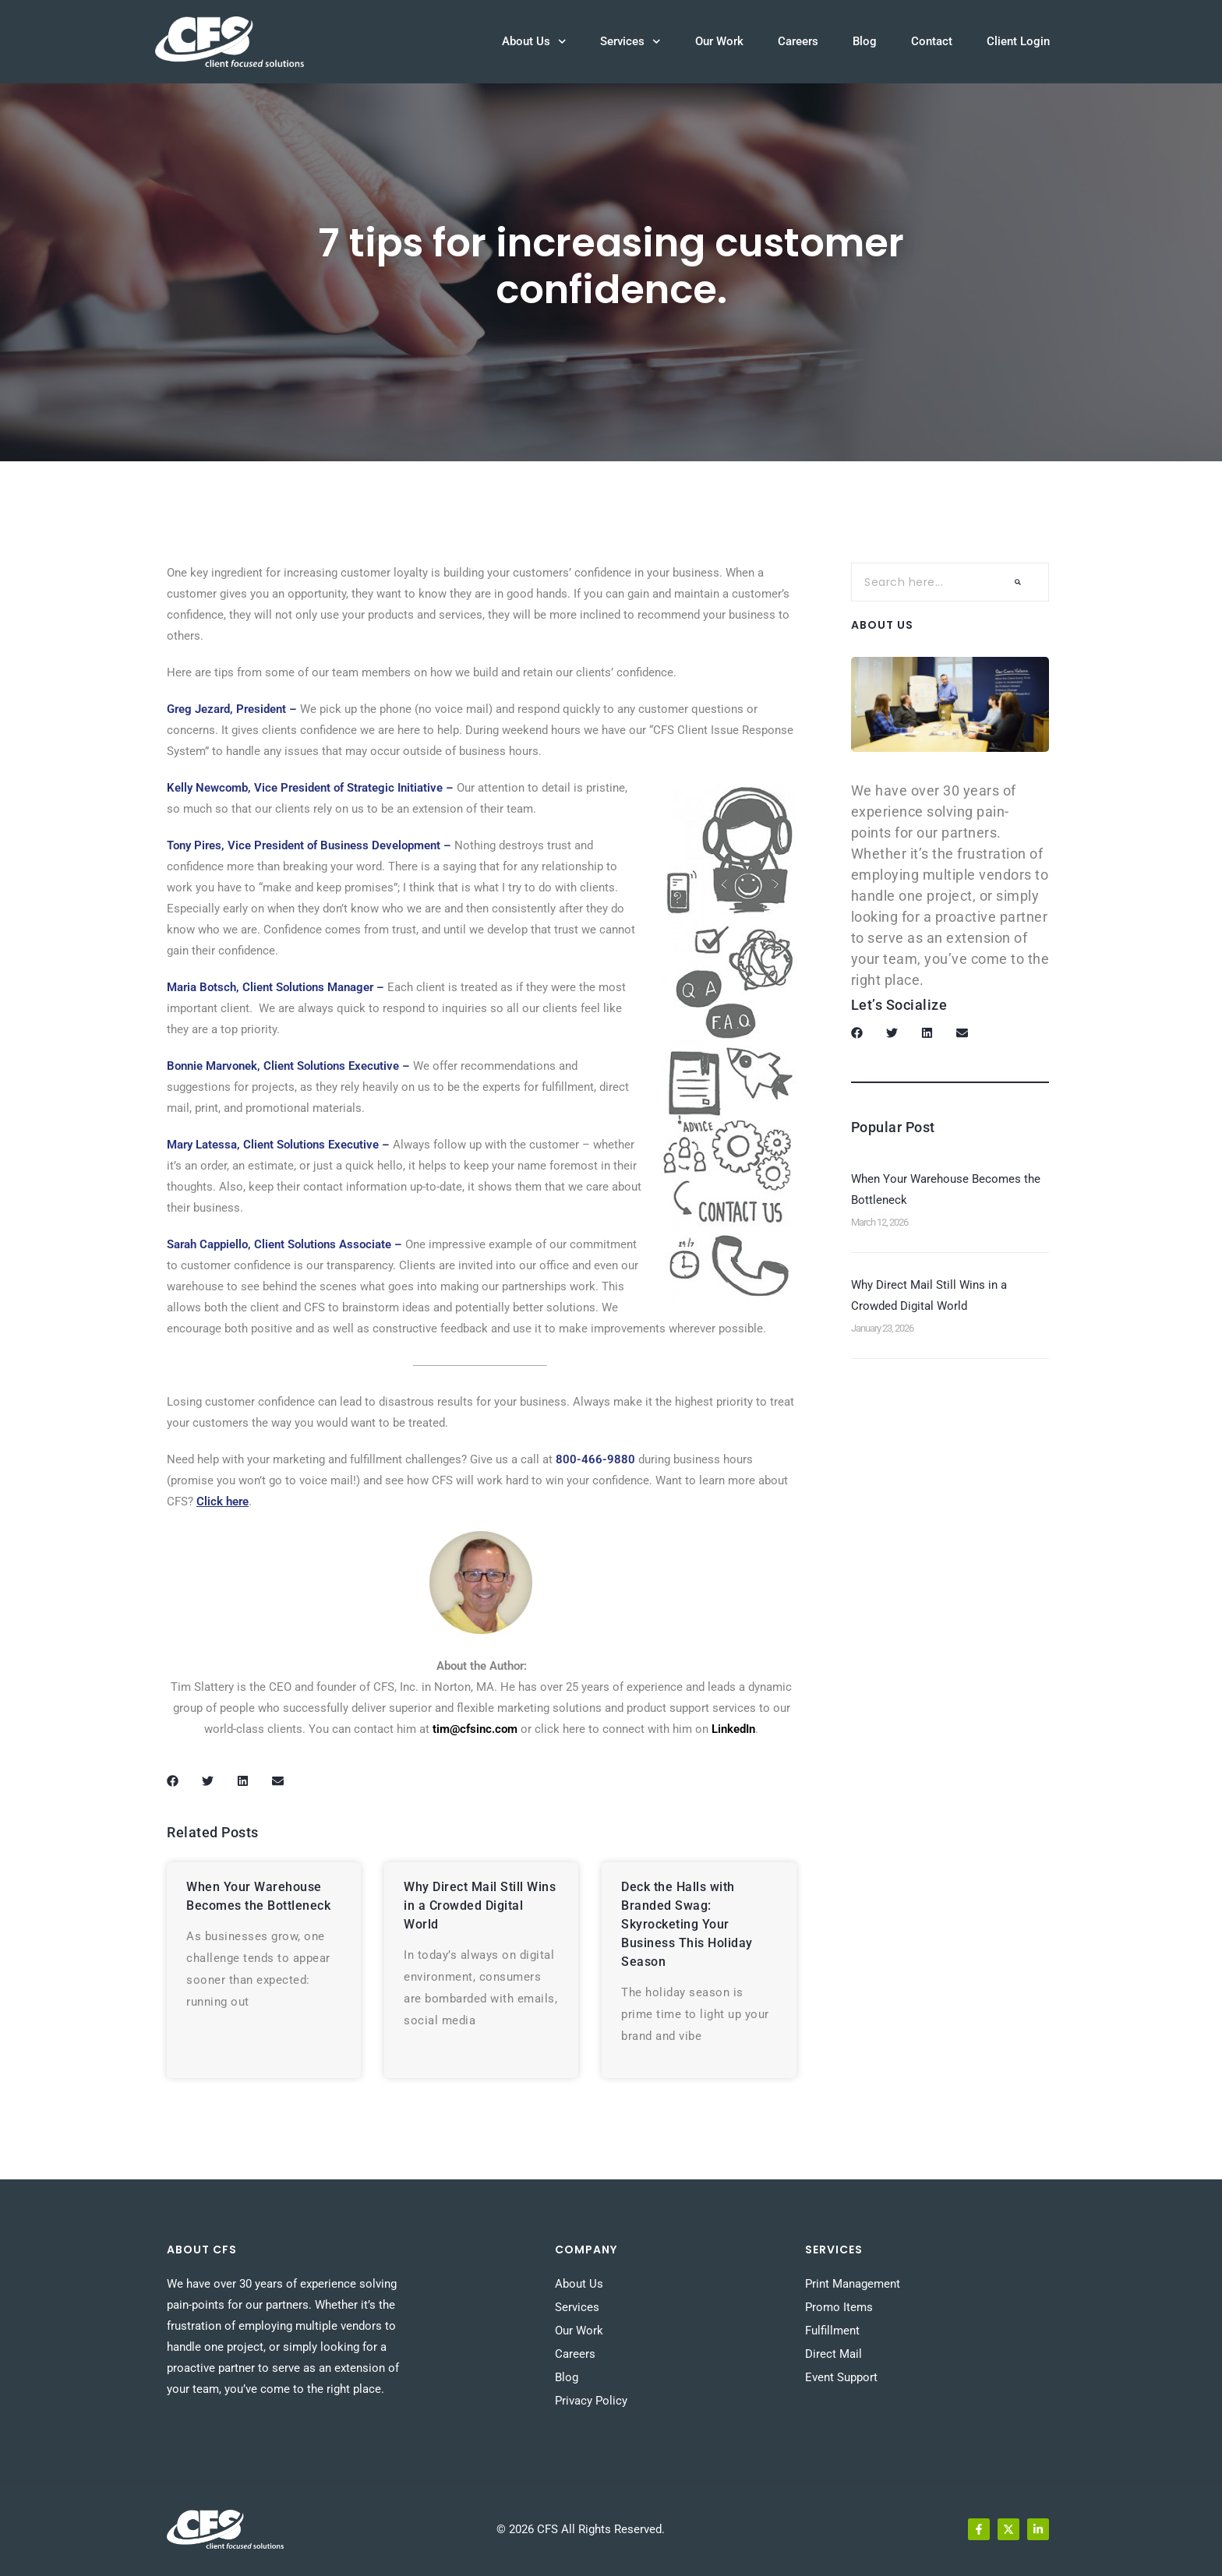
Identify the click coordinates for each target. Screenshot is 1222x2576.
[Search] (1017, 582)
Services (630, 41)
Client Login (1018, 41)
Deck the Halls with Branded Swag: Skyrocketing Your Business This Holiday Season (687, 1924)
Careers (798, 41)
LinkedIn (733, 1729)
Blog (865, 41)
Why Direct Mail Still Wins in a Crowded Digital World (480, 1905)
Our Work (719, 41)
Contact (931, 41)
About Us (534, 41)
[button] (172, 1780)
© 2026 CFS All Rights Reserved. (580, 2529)
